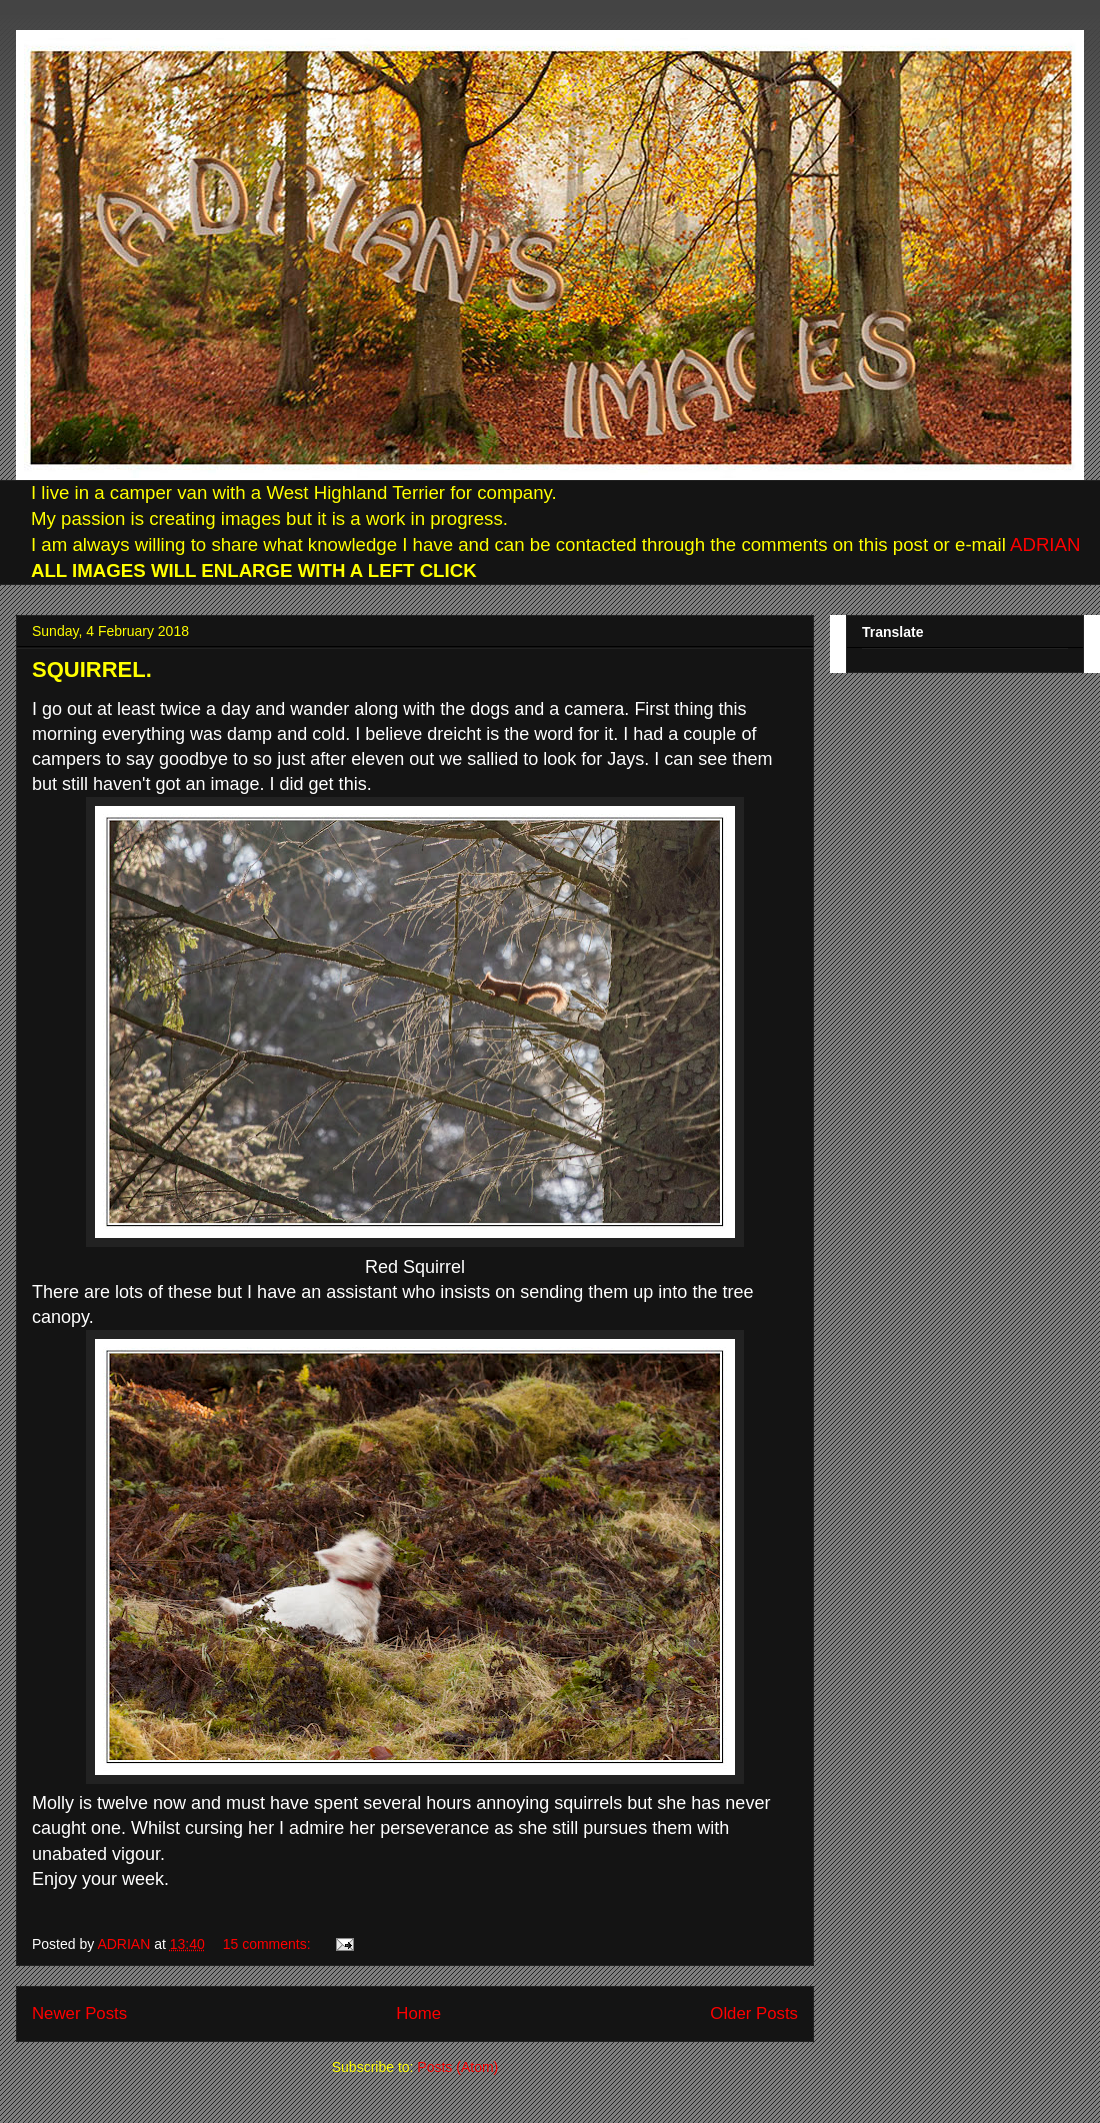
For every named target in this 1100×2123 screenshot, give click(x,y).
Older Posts (754, 2013)
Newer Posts (79, 2013)
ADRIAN (1043, 544)
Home (418, 2013)
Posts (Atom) (457, 2067)
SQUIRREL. (92, 669)
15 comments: (269, 1944)
